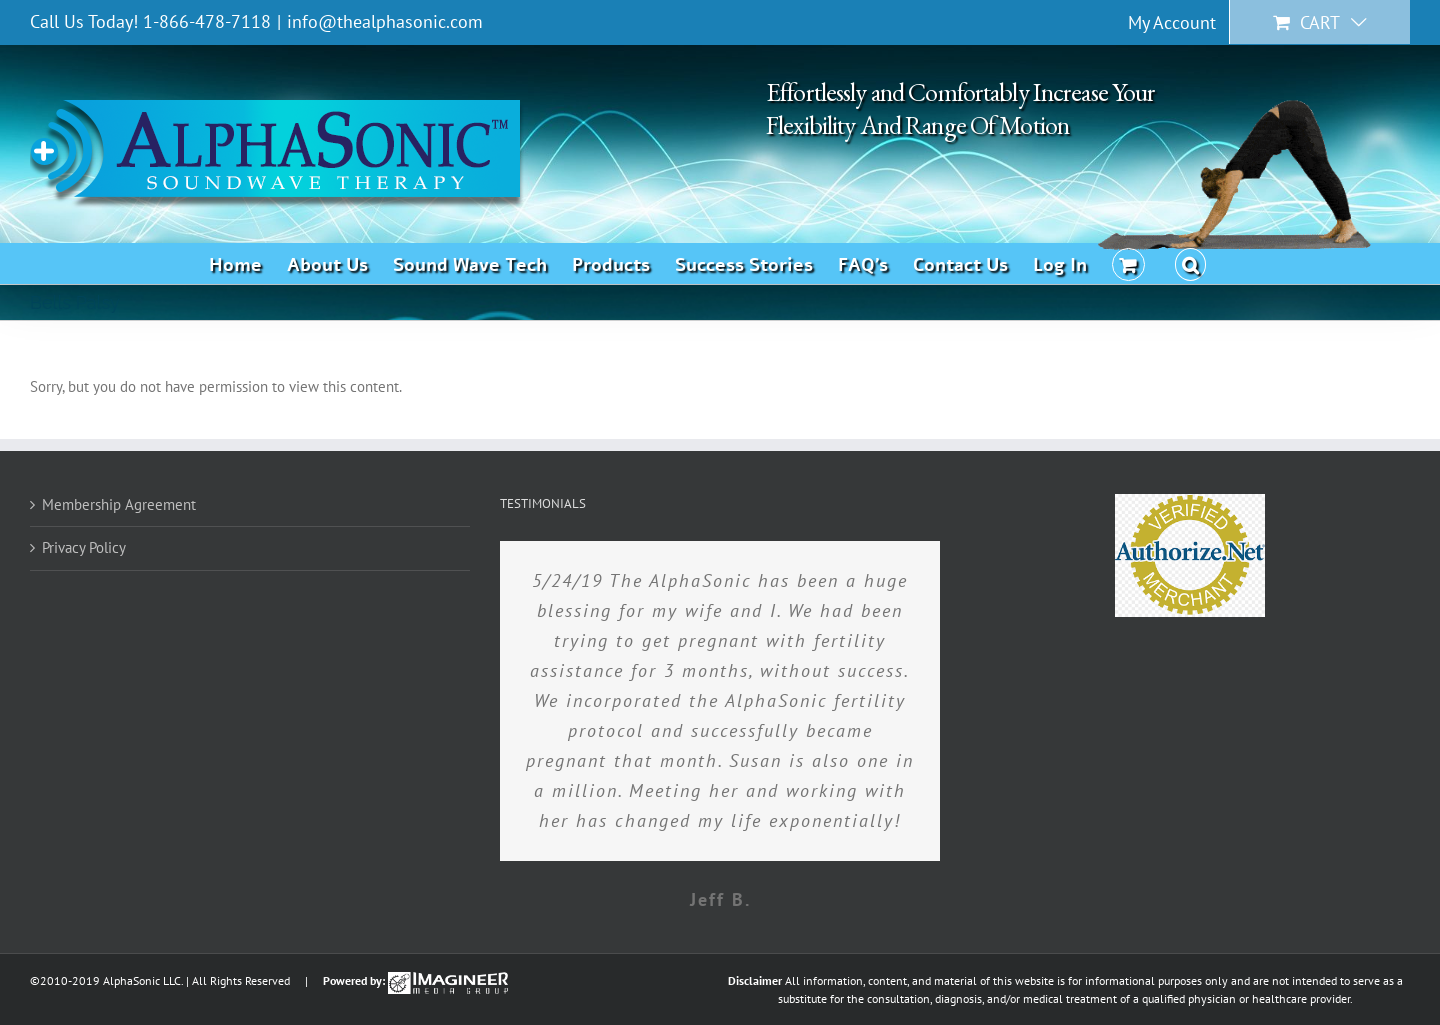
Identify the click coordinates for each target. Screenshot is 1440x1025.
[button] (1191, 263)
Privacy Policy (84, 547)
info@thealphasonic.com (385, 21)
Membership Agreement (119, 504)
